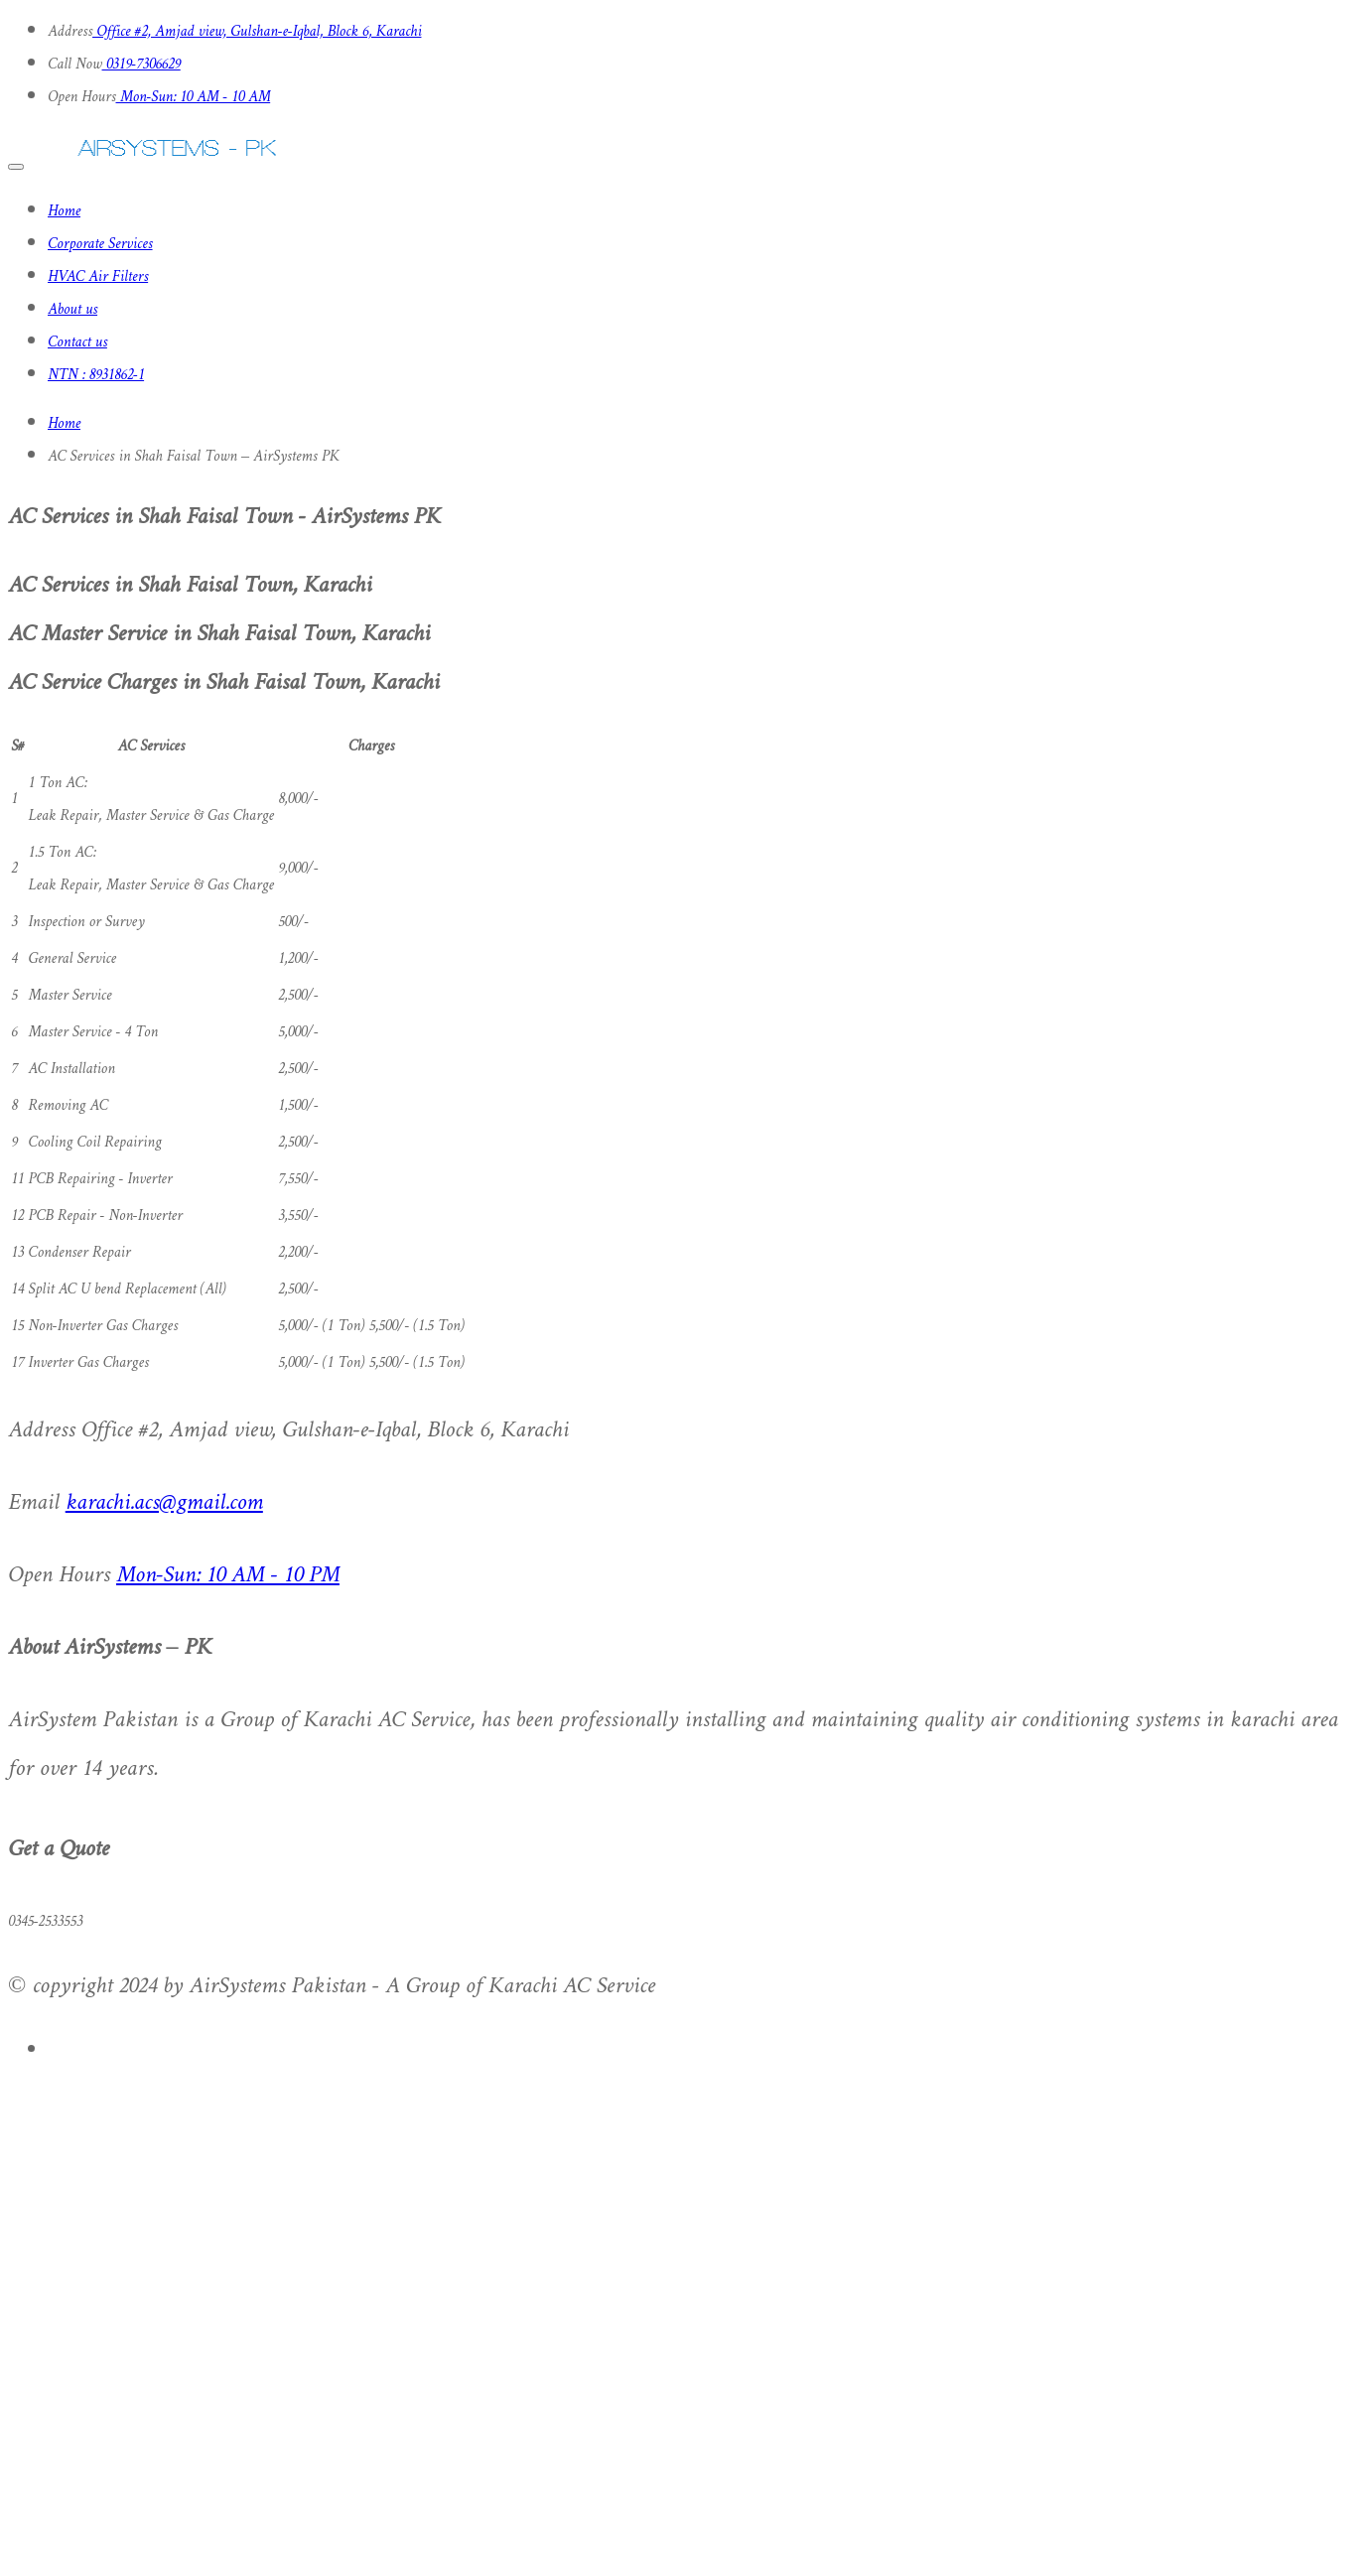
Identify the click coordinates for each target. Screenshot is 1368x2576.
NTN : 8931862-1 (96, 375)
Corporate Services (100, 244)
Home (64, 212)
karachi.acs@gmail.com (164, 1503)
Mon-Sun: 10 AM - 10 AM (193, 97)
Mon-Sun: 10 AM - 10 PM (228, 1576)
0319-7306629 (141, 65)
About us (72, 310)
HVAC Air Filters (98, 277)
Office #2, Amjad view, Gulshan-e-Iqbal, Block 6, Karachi (256, 32)
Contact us (77, 343)
